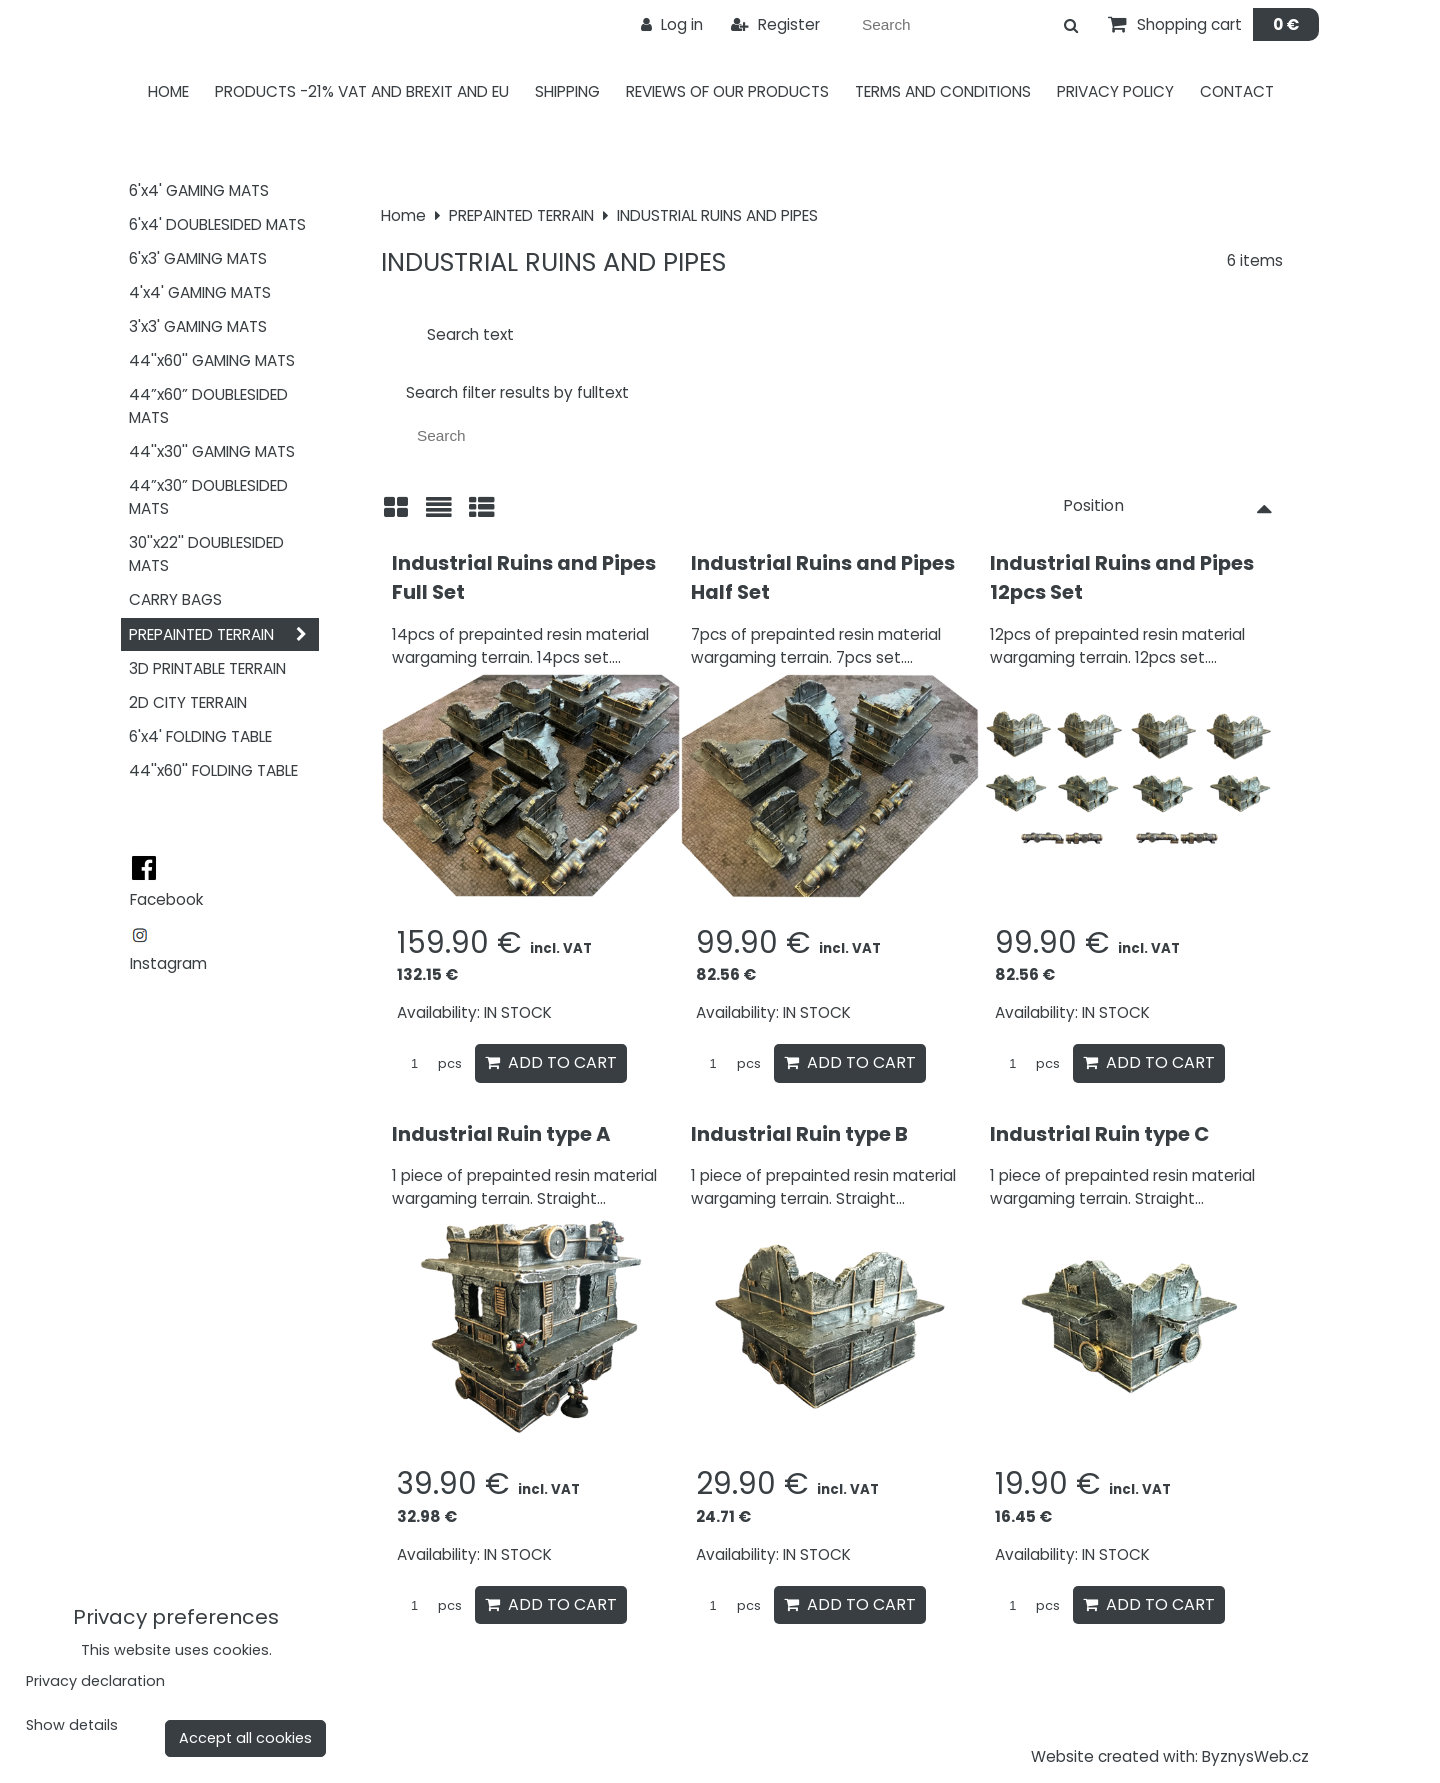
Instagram (168, 963)
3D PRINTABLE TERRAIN (207, 668)
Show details (72, 1726)
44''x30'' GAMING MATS (212, 451)
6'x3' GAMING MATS (198, 258)
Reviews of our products (727, 91)
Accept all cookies (245, 1738)
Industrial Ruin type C (1099, 1134)
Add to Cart (551, 1062)
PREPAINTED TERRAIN (224, 634)
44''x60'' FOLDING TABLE (213, 770)
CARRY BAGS (175, 599)
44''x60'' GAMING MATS (212, 360)
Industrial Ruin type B (799, 1134)
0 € (1286, 24)
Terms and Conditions (943, 91)
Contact (1237, 91)
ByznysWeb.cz (1255, 1756)
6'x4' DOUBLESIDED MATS (217, 224)
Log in (672, 24)
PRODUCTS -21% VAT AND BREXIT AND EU (362, 91)
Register (775, 24)
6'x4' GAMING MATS (199, 190)
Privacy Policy (1115, 91)
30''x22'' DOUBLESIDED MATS (206, 554)
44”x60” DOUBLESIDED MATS (208, 406)
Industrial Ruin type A (501, 1134)
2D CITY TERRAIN (188, 702)
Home (168, 91)
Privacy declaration (95, 1681)
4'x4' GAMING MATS (200, 292)
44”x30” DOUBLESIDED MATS (208, 497)
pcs (429, 1063)
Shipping (567, 91)
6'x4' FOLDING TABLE (200, 736)
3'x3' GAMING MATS (198, 326)
